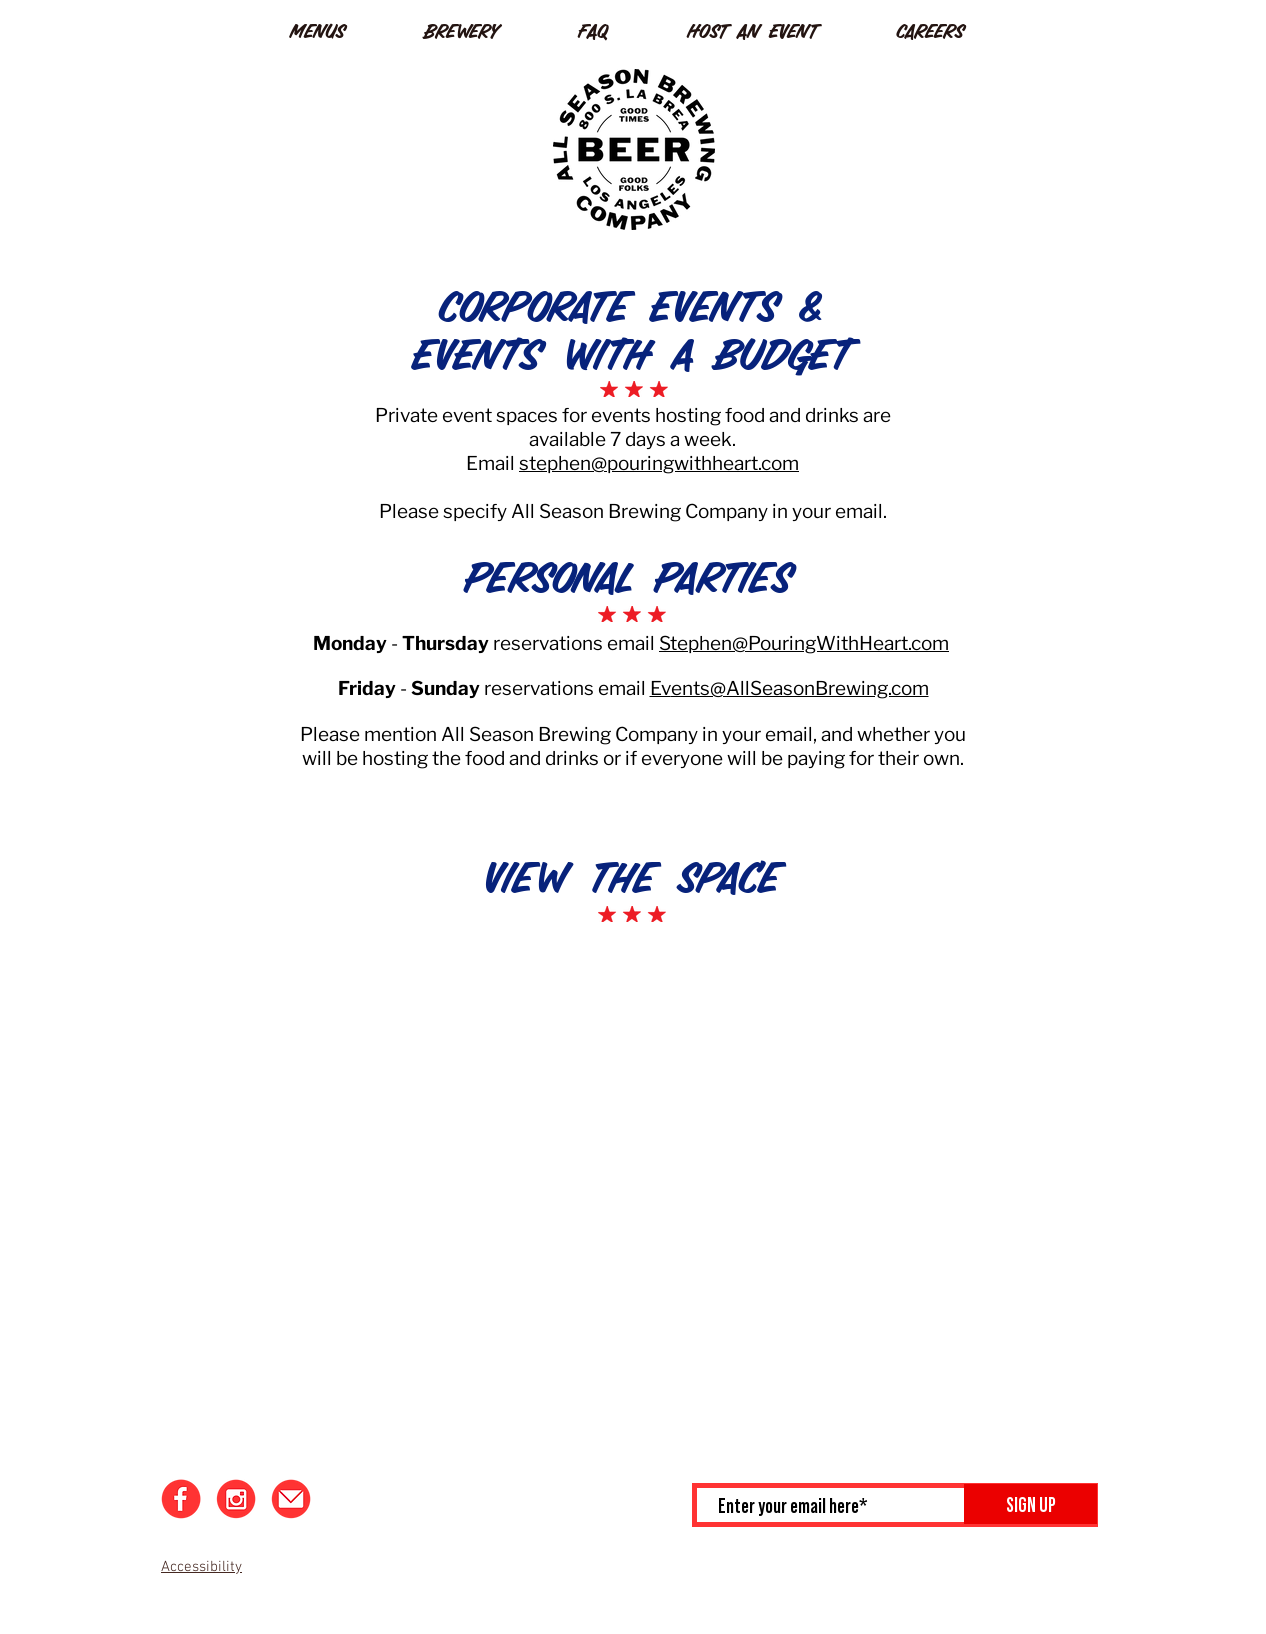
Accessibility (201, 1567)
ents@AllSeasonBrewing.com (800, 688)
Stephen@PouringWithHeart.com (804, 643)
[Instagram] (236, 1499)
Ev (660, 688)
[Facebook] (181, 1499)
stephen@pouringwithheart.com (659, 463)
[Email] (291, 1499)
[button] (342, 27)
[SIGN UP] (1030, 1504)
